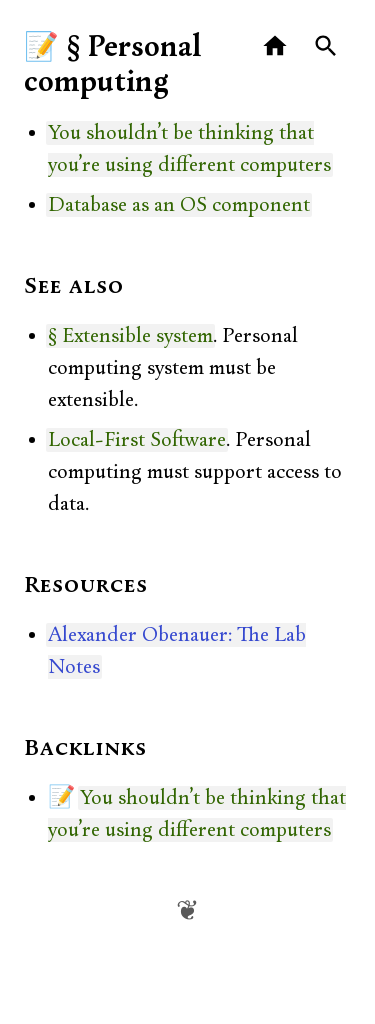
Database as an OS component (179, 205)
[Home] (275, 46)
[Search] (326, 46)
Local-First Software (137, 440)
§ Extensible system (130, 336)
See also (74, 287)
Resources (86, 586)
